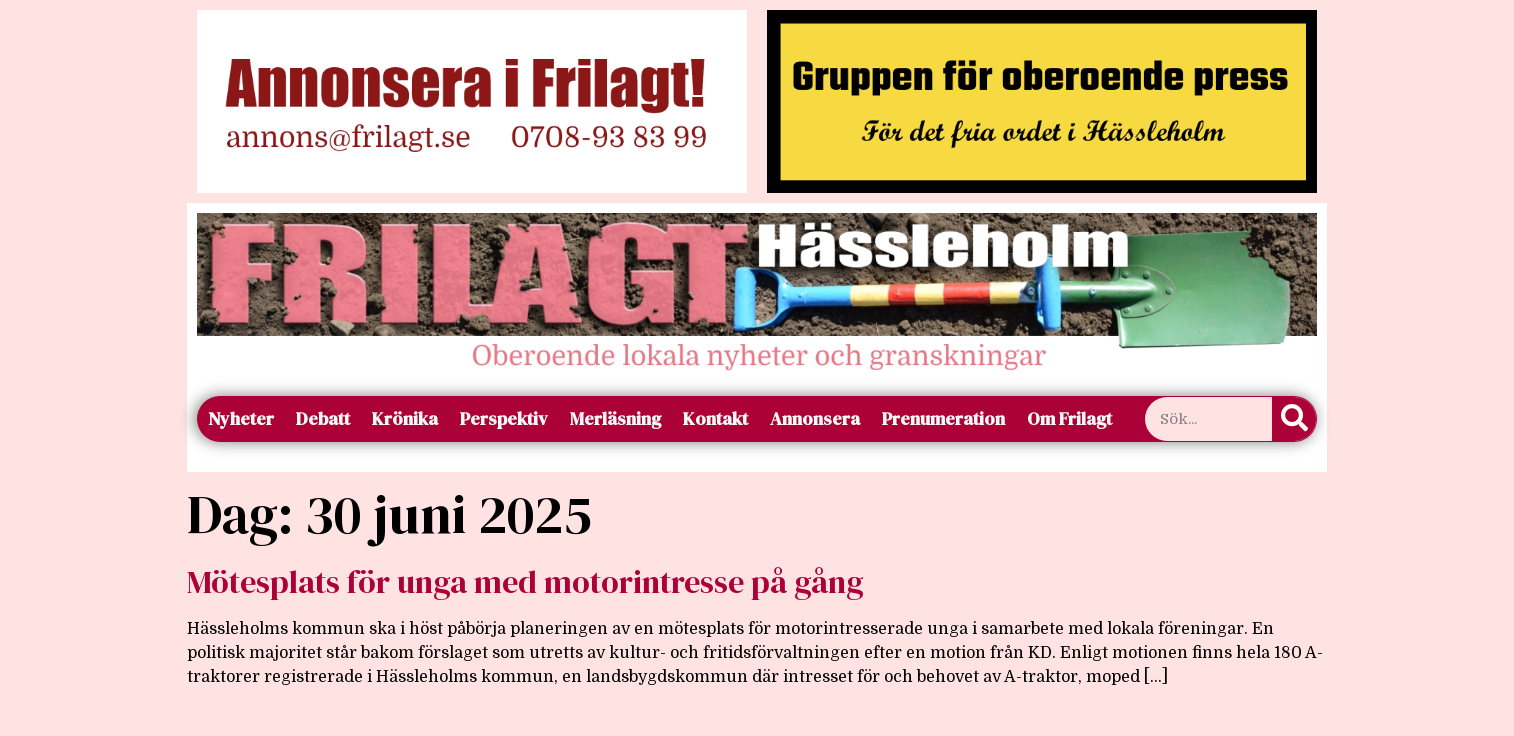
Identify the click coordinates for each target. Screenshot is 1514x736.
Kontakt (715, 418)
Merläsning (615, 418)
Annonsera (815, 418)
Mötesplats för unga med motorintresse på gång (525, 582)
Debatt (323, 418)
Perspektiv (504, 418)
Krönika (405, 418)
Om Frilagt (1069, 418)
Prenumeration (943, 418)
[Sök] (1294, 419)
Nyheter (241, 418)
